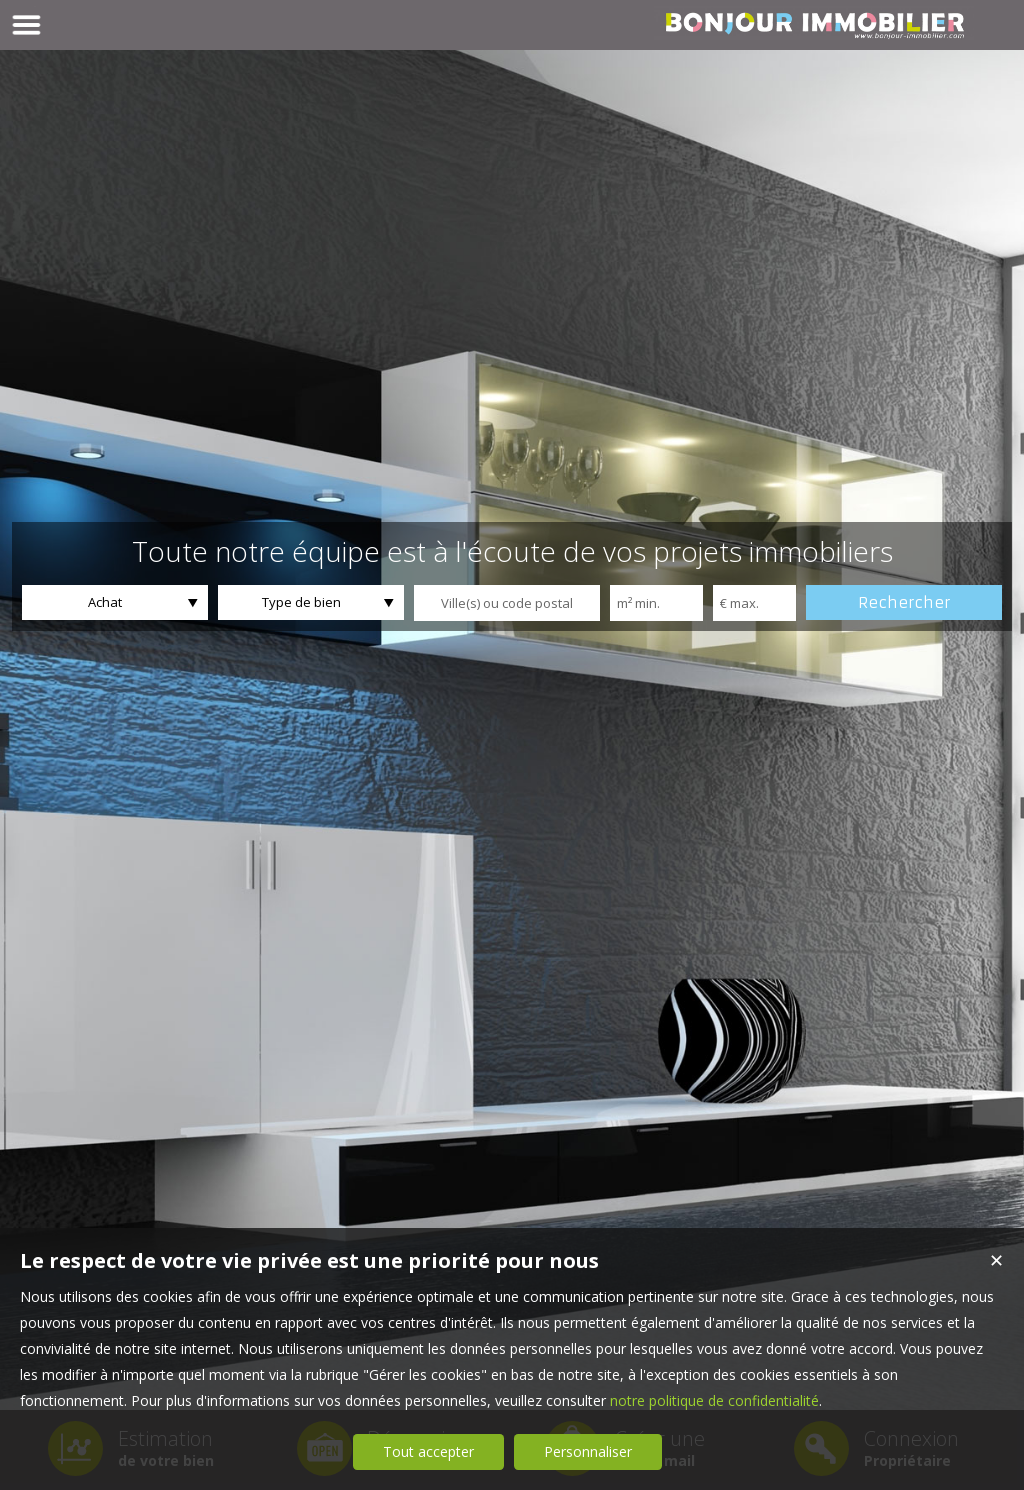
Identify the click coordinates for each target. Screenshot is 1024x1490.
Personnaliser (588, 1451)
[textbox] (507, 603)
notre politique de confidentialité (714, 1400)
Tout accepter (428, 1451)
